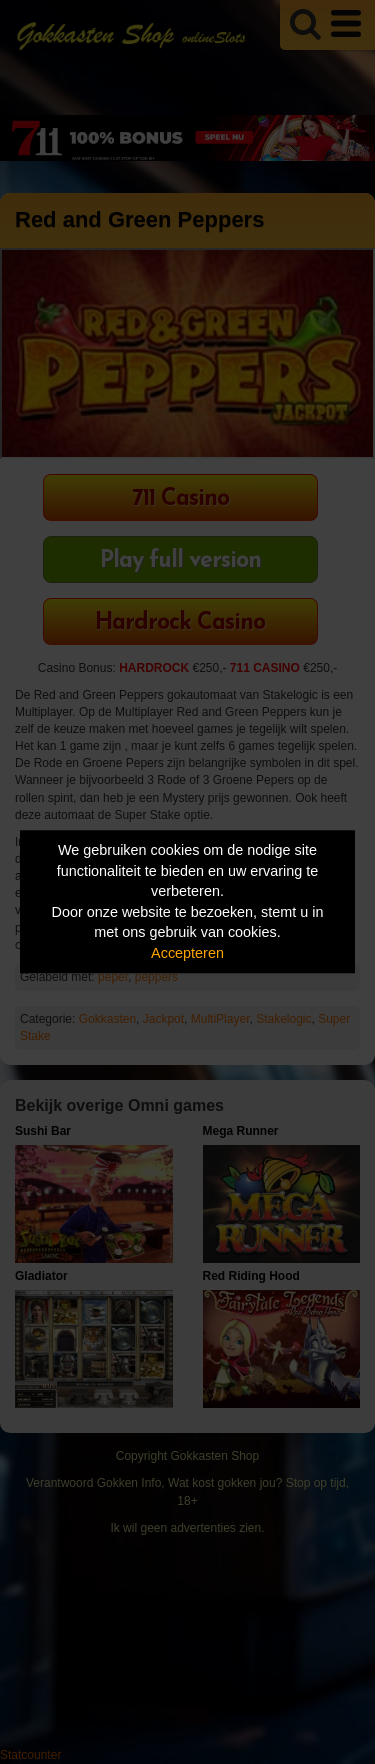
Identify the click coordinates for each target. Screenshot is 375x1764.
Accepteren (187, 953)
